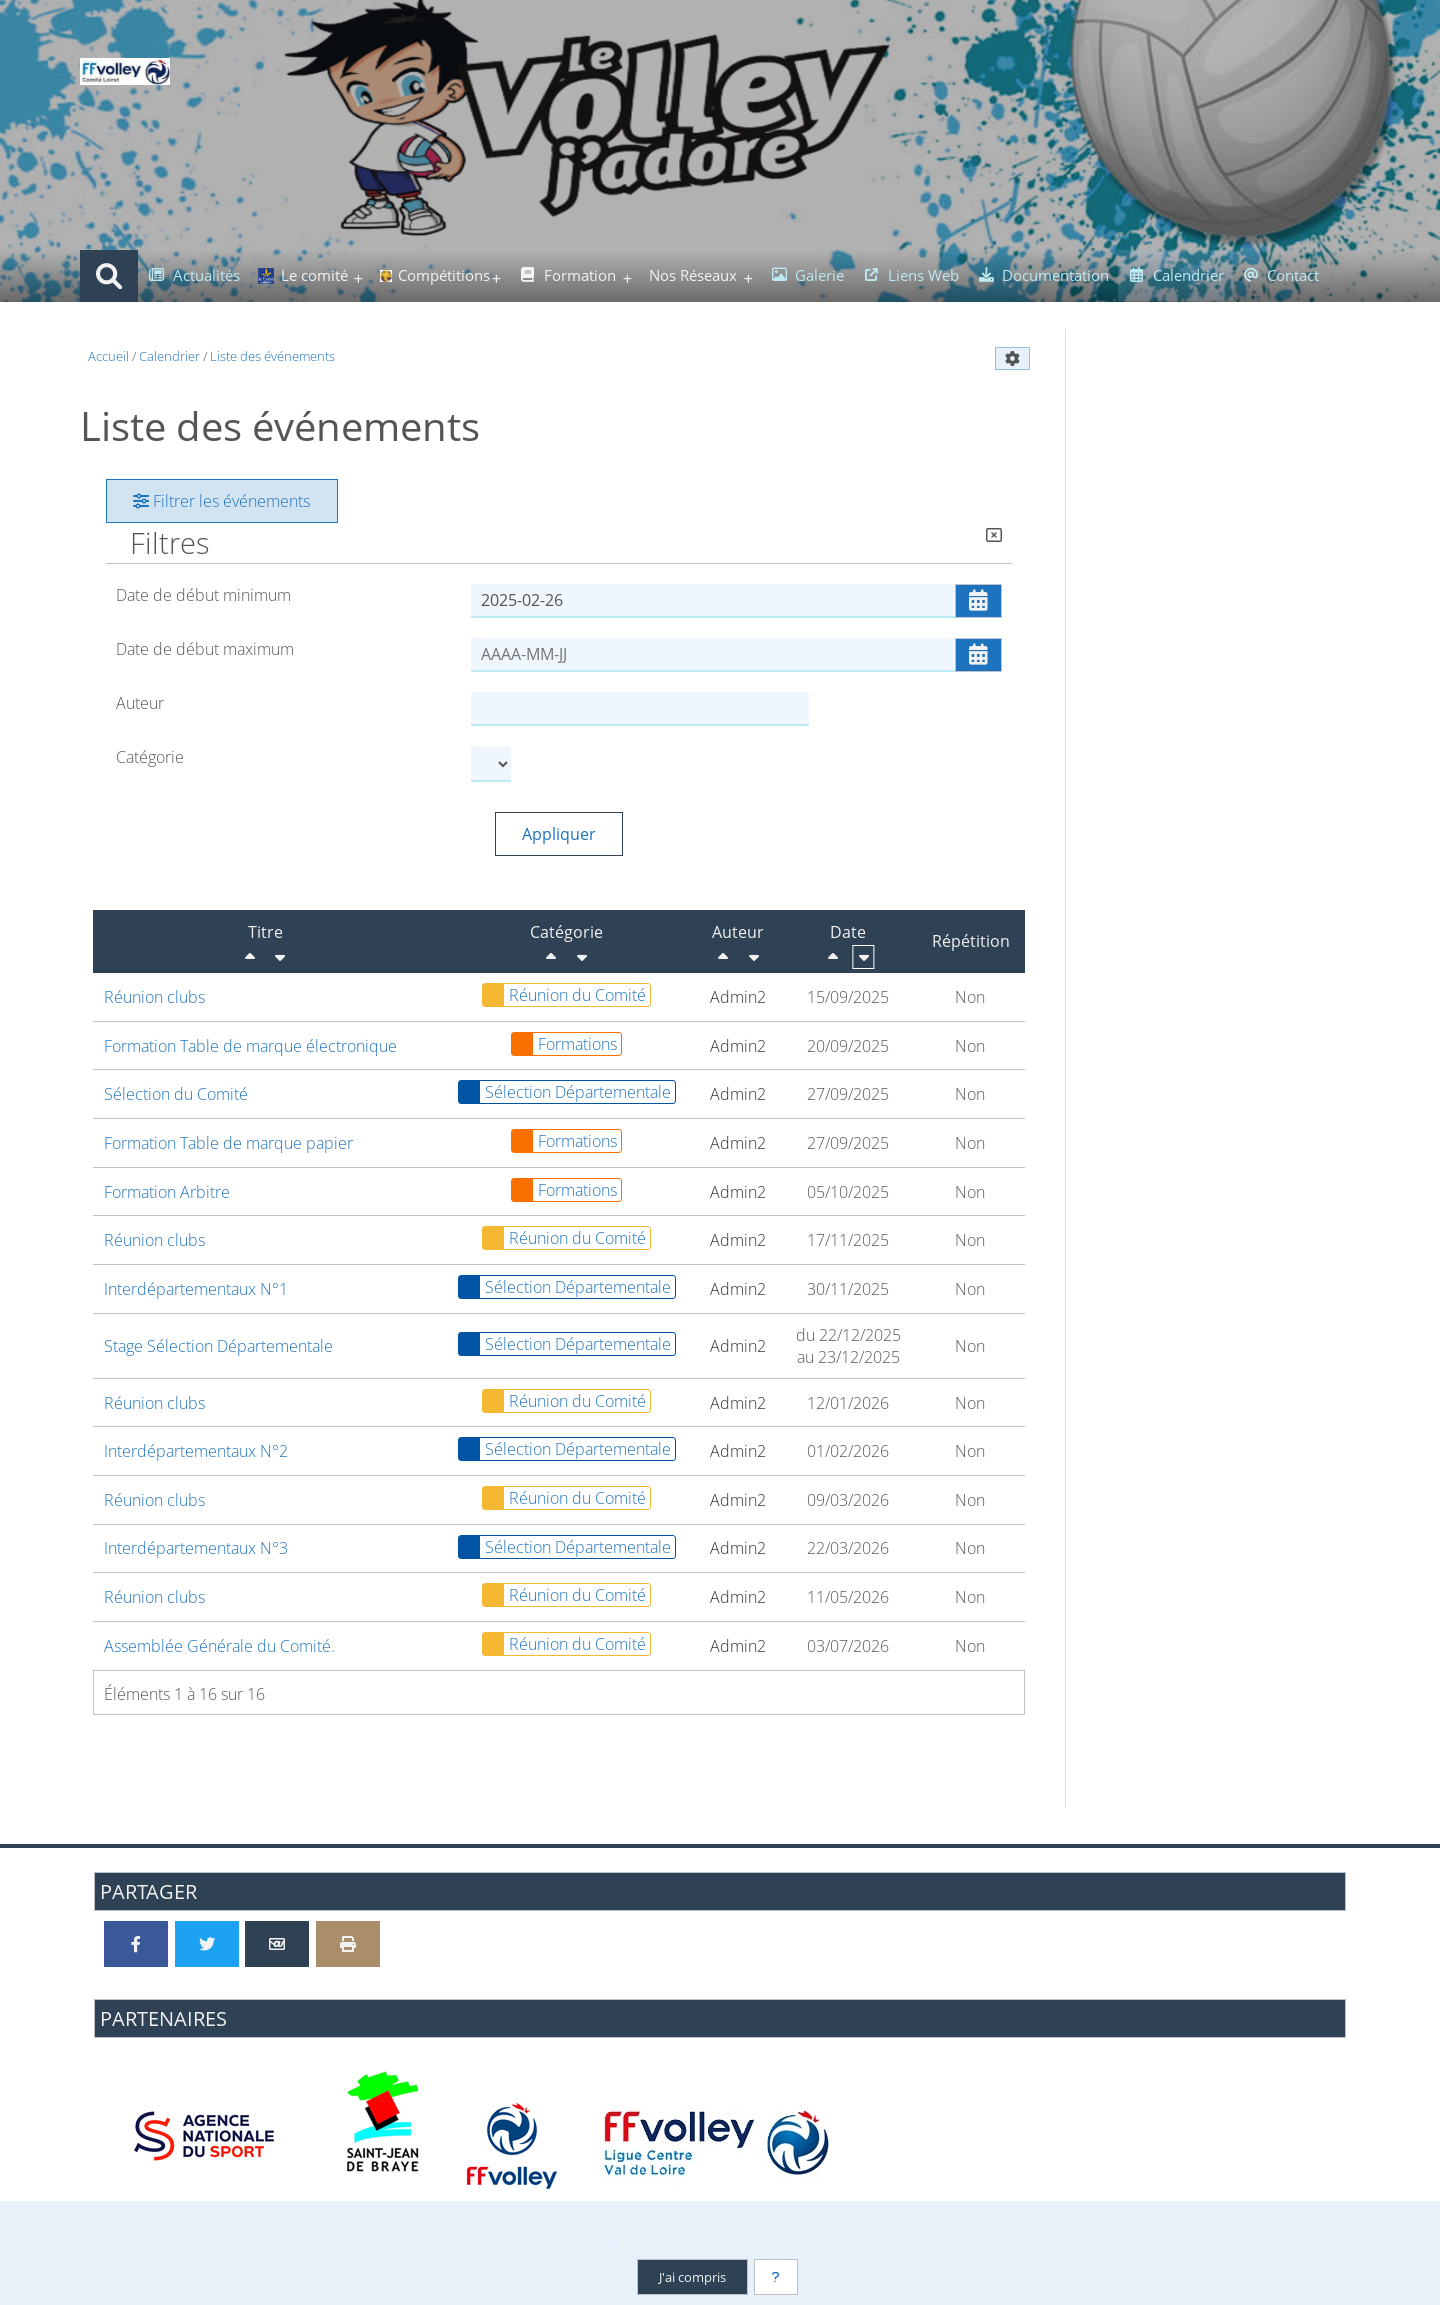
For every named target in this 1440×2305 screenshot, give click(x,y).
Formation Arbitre (167, 1192)
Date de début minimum (203, 595)
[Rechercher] (109, 276)
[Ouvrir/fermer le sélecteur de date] (978, 601)
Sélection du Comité (176, 1094)
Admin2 (738, 997)
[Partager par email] (277, 1944)
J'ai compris (692, 2277)
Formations (564, 1044)
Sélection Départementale (565, 1092)
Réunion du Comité (564, 995)
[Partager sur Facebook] (136, 1944)
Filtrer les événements (221, 501)
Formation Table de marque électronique (250, 1046)
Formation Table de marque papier (228, 1143)
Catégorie (150, 757)
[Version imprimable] (348, 1944)
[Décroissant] (250, 957)
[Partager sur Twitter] (207, 1944)
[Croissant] (280, 957)
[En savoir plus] (776, 2277)
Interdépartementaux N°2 (196, 1451)
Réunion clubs (154, 997)
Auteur (140, 703)
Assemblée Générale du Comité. (219, 1646)
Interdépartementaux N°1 (196, 1289)
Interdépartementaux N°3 (196, 1548)
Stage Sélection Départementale (218, 1346)
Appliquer (559, 834)
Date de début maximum (205, 649)
